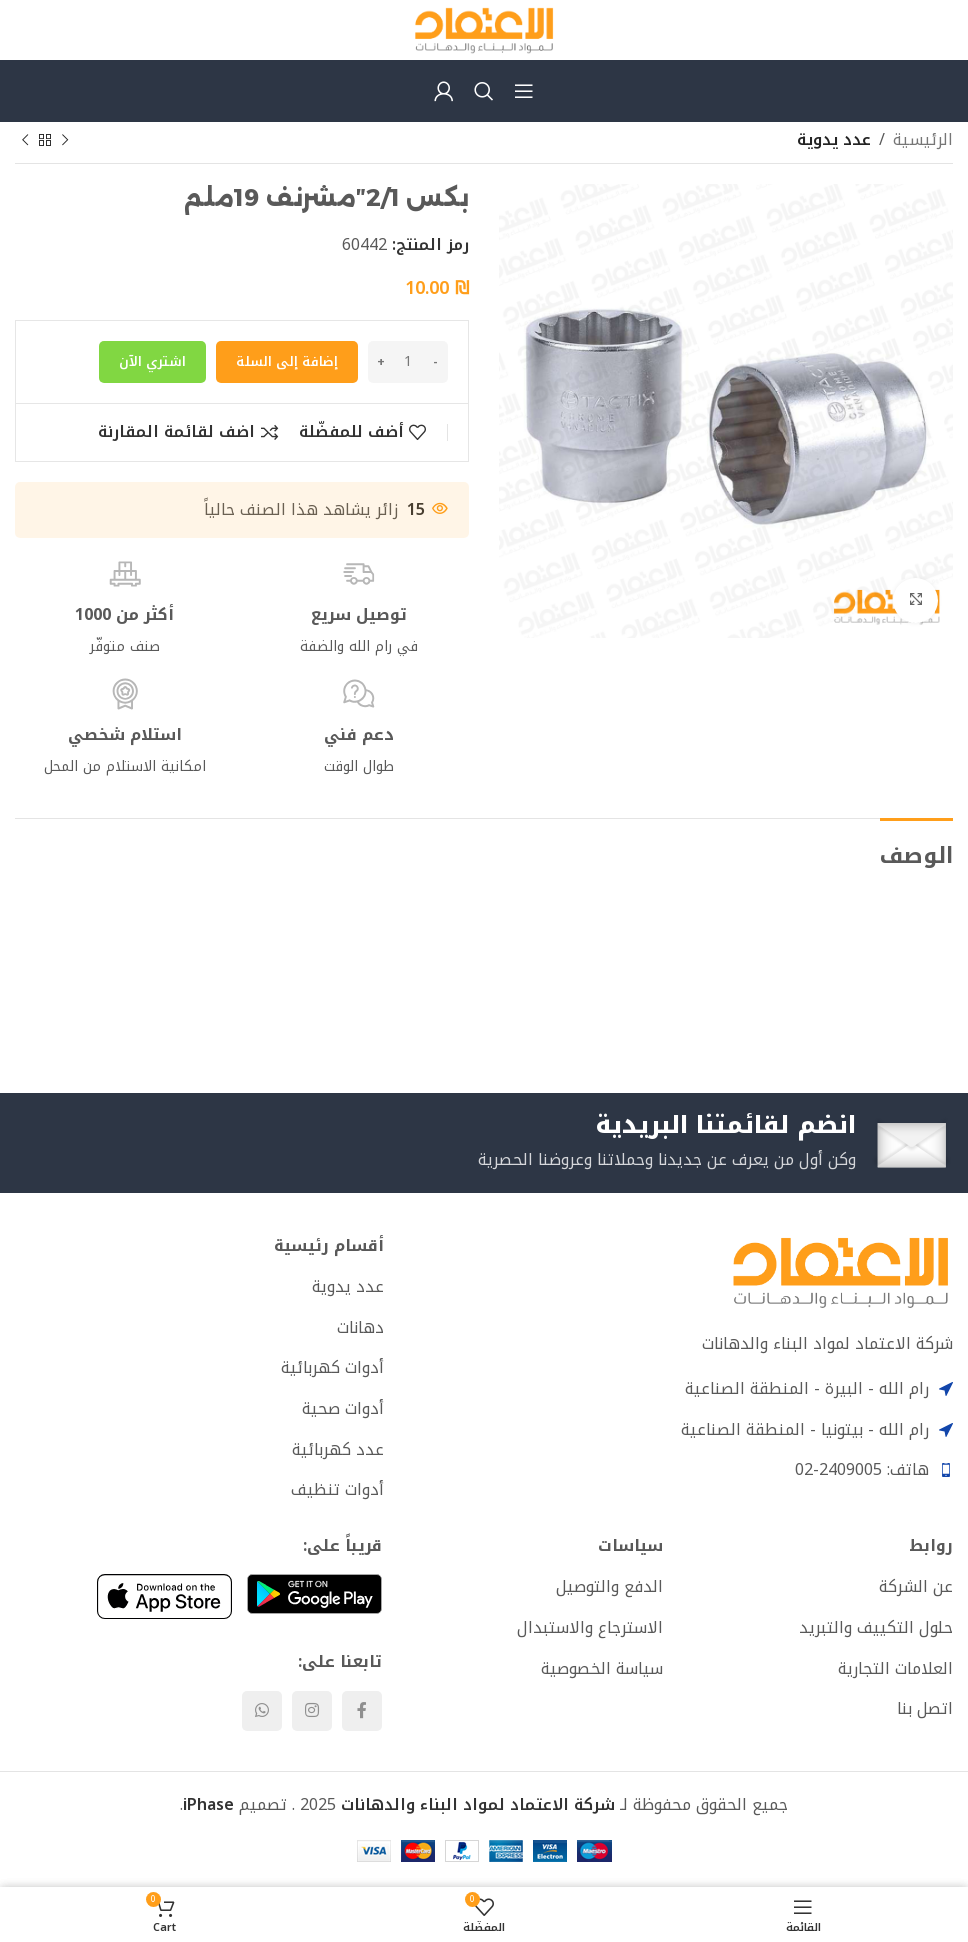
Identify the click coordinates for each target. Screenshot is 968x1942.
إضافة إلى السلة (287, 361)
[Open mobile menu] (524, 91)
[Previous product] (65, 141)
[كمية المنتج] (408, 362)
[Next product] (25, 141)
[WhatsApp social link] (262, 1711)
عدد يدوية (834, 140)
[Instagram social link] (312, 1711)
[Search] (484, 91)
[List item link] (199, 1287)
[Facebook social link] (362, 1711)
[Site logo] (484, 28)
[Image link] (840, 1270)
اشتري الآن (152, 361)
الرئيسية (923, 140)
